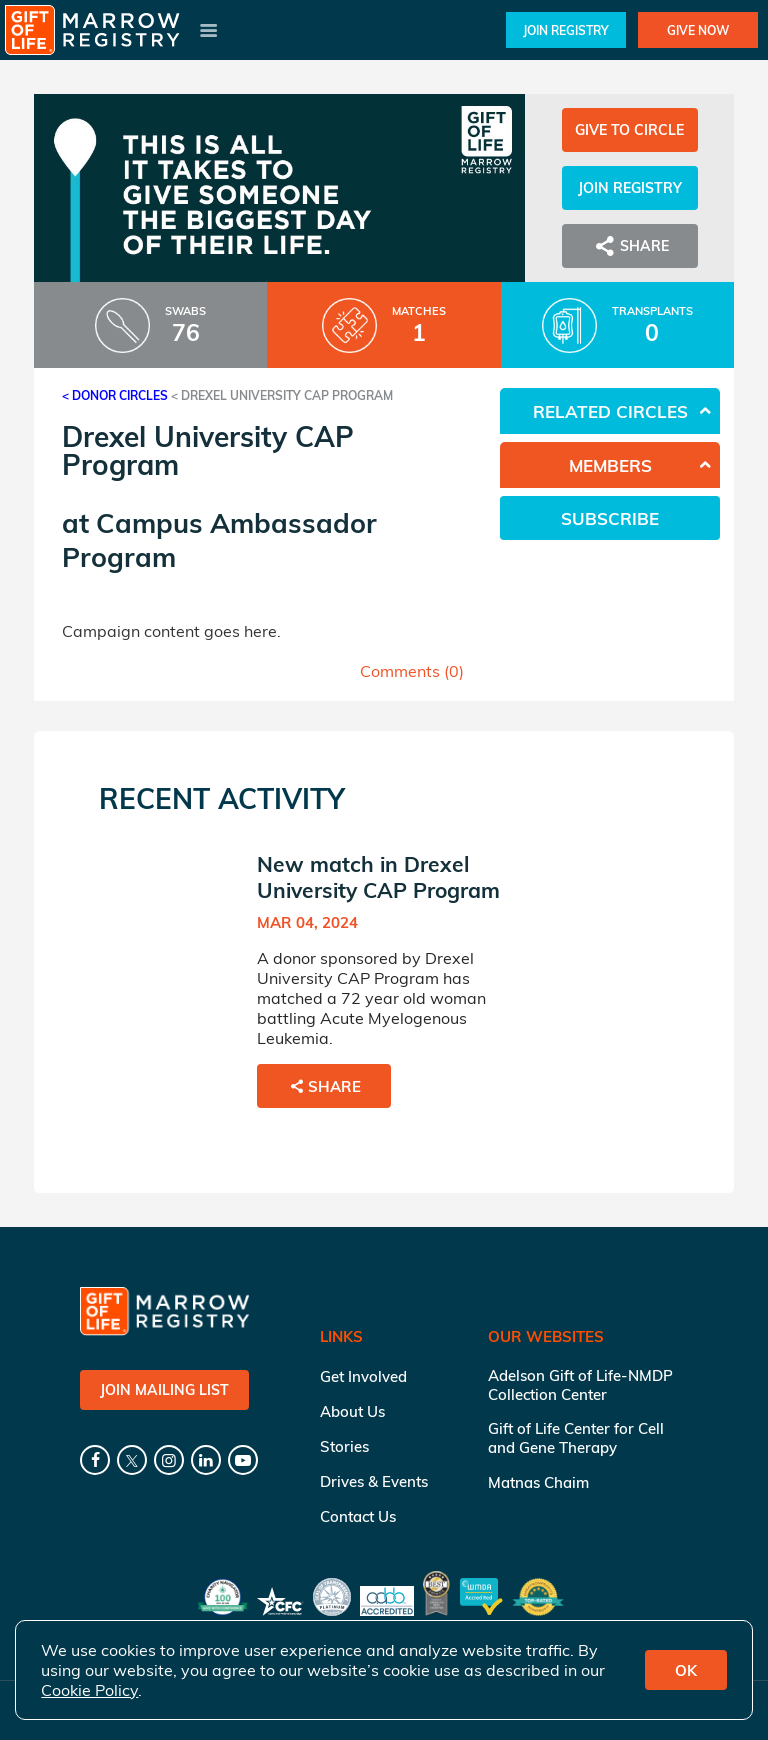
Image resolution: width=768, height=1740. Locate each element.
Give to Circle (629, 130)
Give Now (698, 30)
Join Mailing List (164, 1390)
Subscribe (610, 518)
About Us (352, 1411)
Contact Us (358, 1516)
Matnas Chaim (538, 1482)
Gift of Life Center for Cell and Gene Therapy (576, 1438)
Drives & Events (374, 1481)
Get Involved (363, 1376)
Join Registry (566, 30)
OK (686, 1670)
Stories (344, 1446)
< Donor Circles (115, 395)
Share (630, 246)
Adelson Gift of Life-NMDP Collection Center (580, 1385)
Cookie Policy (89, 1690)
